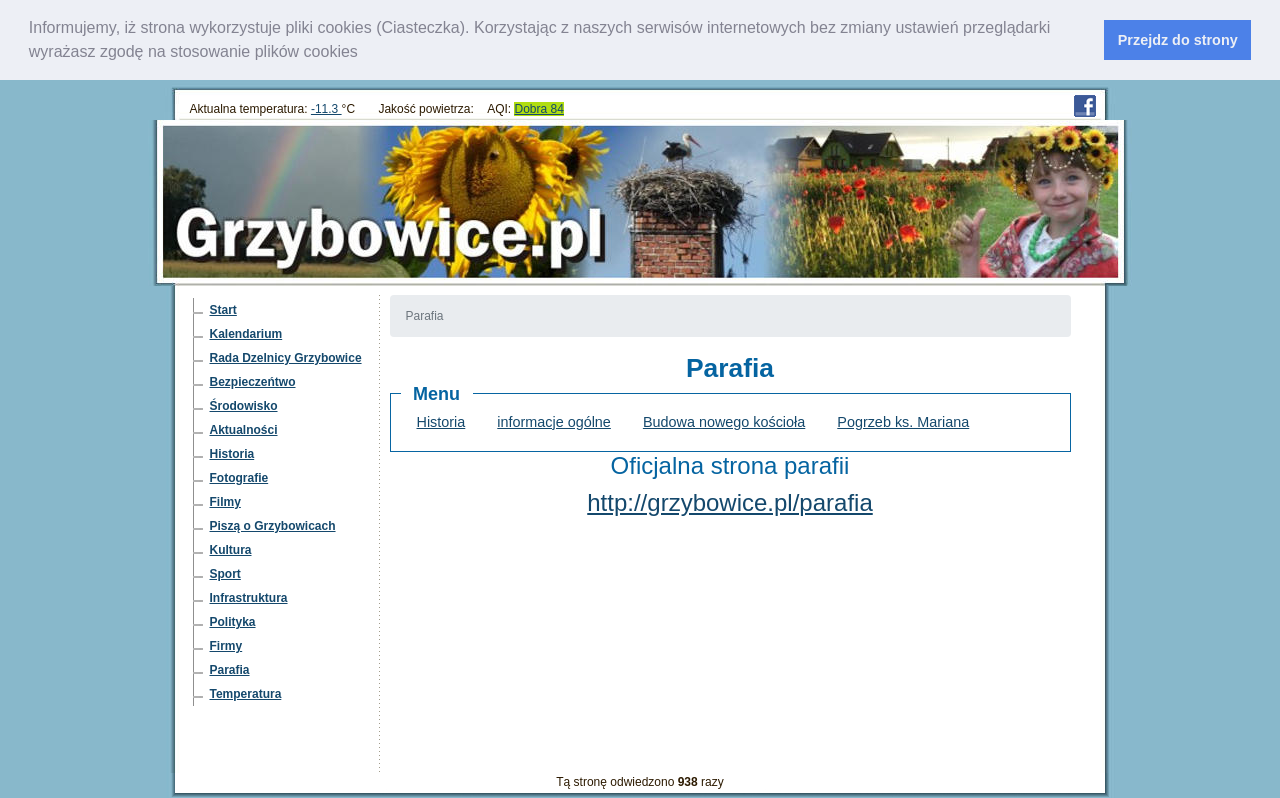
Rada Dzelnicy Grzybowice (286, 357)
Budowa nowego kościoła (724, 421)
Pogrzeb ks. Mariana (903, 421)
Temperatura (246, 693)
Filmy (225, 501)
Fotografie (239, 477)
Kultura (231, 549)
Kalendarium (246, 333)
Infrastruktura (249, 597)
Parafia (230, 669)
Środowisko (244, 405)
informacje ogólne (554, 421)
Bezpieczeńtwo (253, 381)
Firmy (226, 645)
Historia (232, 453)
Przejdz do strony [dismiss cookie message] (1178, 40)
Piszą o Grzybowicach (273, 525)
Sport (225, 573)
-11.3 (326, 108)
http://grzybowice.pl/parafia (729, 501)
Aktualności (244, 429)
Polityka (233, 621)
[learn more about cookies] (365, 54)
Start (223, 309)
